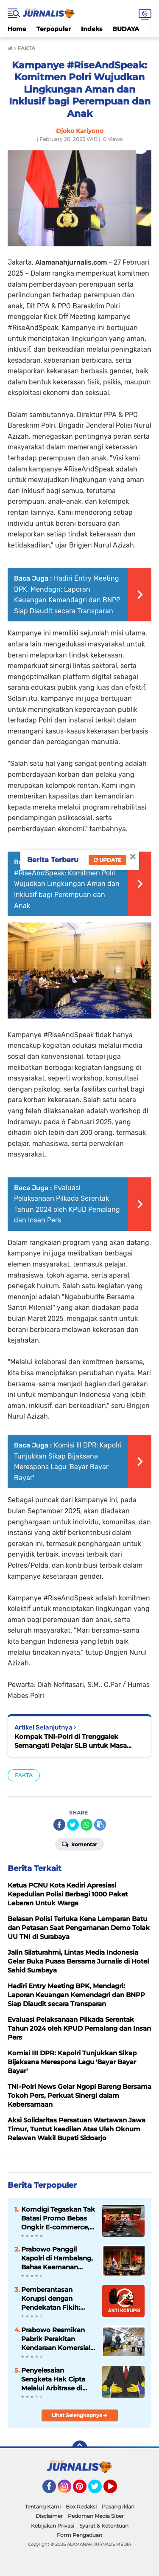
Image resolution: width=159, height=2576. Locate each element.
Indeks (91, 29)
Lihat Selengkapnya (79, 2415)
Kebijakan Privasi (52, 2525)
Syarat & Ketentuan (103, 2525)
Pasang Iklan (118, 2506)
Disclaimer (49, 2516)
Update (107, 860)
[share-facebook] (59, 1825)
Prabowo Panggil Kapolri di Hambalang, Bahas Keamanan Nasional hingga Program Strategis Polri (57, 2258)
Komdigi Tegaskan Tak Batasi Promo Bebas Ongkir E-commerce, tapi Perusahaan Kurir (58, 2218)
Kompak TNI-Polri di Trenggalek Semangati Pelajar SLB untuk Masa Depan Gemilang (70, 1741)
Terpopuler (53, 29)
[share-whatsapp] (86, 1825)
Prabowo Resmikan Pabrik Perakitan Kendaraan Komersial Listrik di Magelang (55, 2339)
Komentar (79, 1844)
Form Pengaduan (79, 2535)
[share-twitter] (73, 1825)
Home (17, 29)
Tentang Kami (43, 2506)
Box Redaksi (81, 2506)
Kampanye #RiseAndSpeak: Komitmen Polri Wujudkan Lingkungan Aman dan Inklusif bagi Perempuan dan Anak (67, 883)
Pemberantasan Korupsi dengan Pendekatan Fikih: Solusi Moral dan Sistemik (50, 2298)
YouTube (116, 2490)
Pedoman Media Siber (96, 2516)
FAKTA (24, 1775)
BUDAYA (125, 29)
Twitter (98, 2490)
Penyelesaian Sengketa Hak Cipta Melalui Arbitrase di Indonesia (53, 2379)
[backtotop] (79, 2448)
